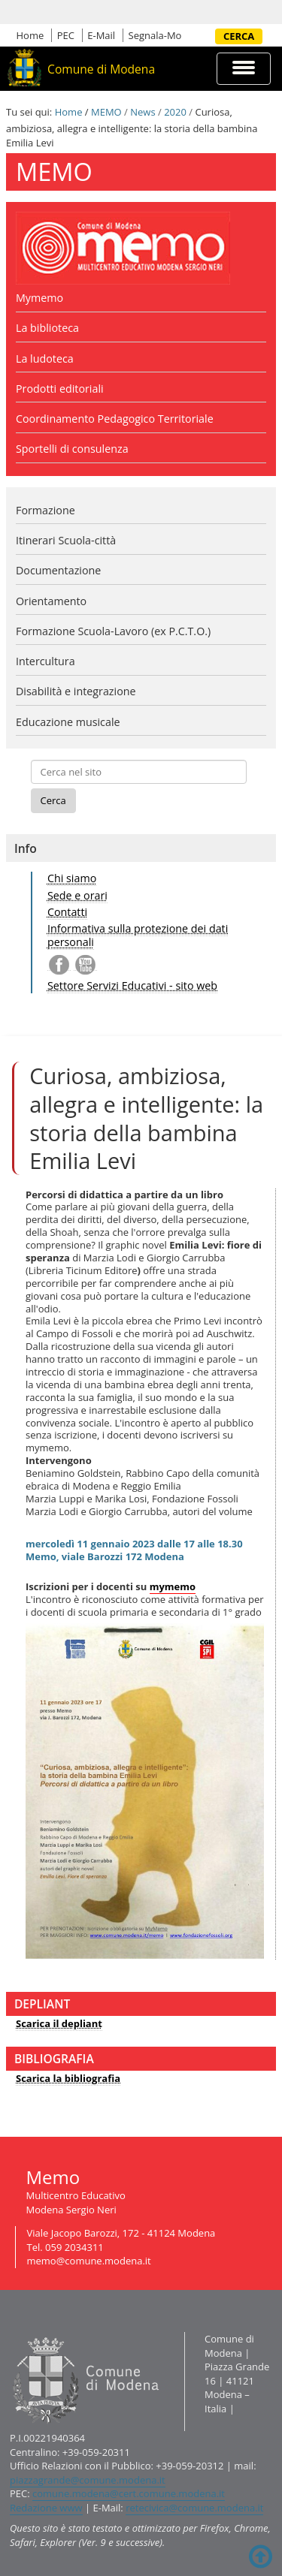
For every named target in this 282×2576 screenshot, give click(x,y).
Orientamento (51, 601)
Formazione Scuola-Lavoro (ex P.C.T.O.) (113, 631)
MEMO (106, 112)
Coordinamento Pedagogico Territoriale (115, 418)
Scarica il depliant (59, 2023)
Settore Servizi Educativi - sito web (132, 985)
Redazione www (46, 2507)
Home (30, 35)
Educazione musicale (68, 722)
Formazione (45, 510)
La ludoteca (45, 358)
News (142, 112)
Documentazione (58, 570)
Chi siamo (71, 878)
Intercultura (45, 661)
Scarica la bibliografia (68, 2078)
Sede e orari (77, 895)
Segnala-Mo (155, 35)
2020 (175, 112)
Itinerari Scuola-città (66, 540)
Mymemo (39, 298)
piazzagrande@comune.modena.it (87, 2480)
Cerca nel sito (210, 36)
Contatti (67, 912)
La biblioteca (47, 328)
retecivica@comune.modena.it (194, 2507)
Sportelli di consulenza (72, 448)
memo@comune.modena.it (89, 2260)
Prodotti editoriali (60, 388)
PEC (65, 35)
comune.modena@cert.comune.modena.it (128, 2493)
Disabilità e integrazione (76, 691)
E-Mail (101, 35)
